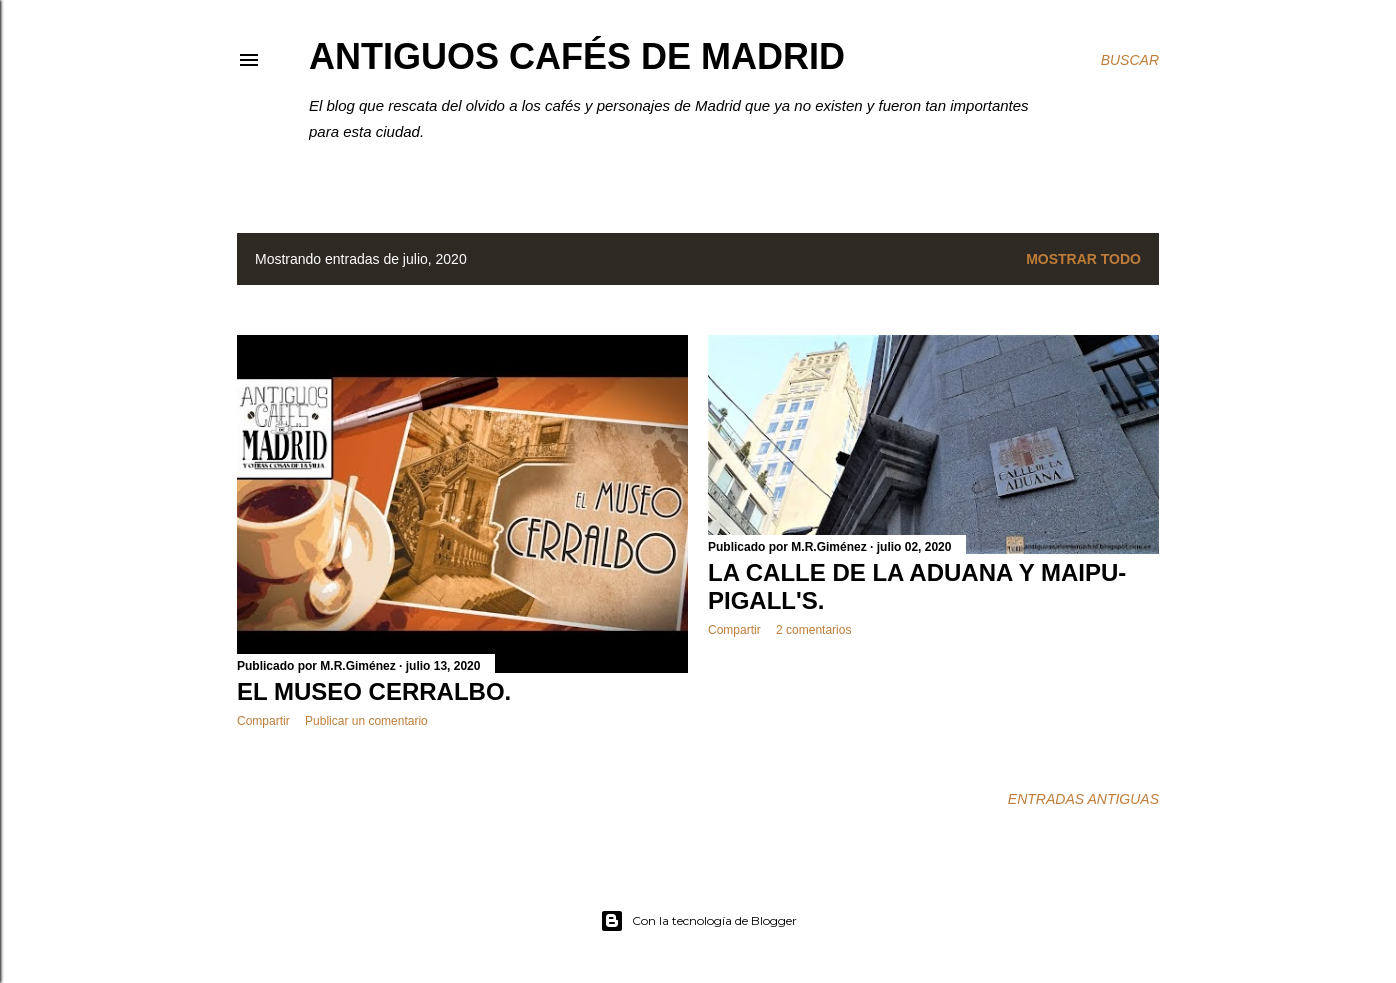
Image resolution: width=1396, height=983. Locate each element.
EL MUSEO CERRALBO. (374, 691)
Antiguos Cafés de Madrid (577, 56)
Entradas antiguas (1083, 799)
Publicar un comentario (366, 721)
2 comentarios (813, 630)
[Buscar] (1130, 60)
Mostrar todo (1083, 259)
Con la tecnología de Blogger (698, 921)
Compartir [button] (263, 721)
